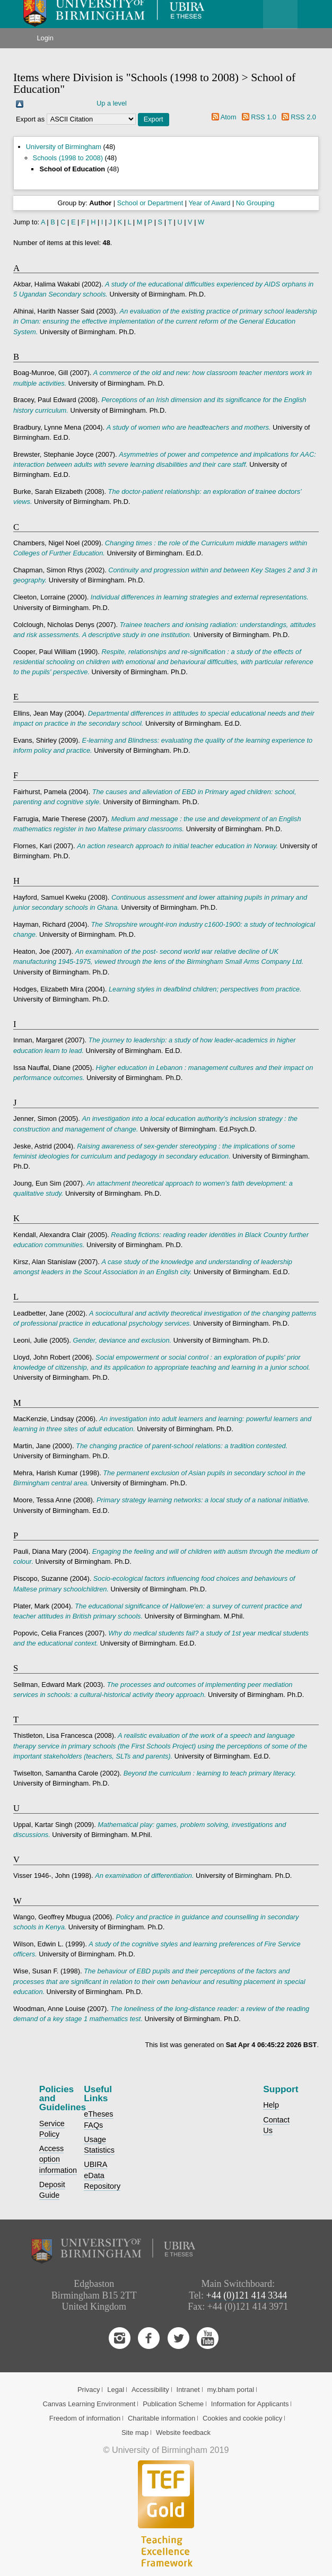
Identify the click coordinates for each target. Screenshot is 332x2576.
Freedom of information (84, 2418)
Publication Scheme (173, 2404)
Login (45, 38)
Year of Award (209, 203)
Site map (134, 2432)
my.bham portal (230, 2390)
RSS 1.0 (263, 117)
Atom (229, 117)
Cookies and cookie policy (242, 2418)
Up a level (112, 103)
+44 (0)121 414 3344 (246, 2295)
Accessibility (150, 2390)
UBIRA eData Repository (102, 2175)
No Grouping (255, 203)
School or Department (150, 203)
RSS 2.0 (303, 117)
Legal (115, 2390)
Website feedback (183, 2432)
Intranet (188, 2390)
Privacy (88, 2390)
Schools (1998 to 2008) (68, 158)
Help (271, 2105)
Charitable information (161, 2418)
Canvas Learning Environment (88, 2404)
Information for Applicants (250, 2404)
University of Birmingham (63, 147)
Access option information (58, 2159)
